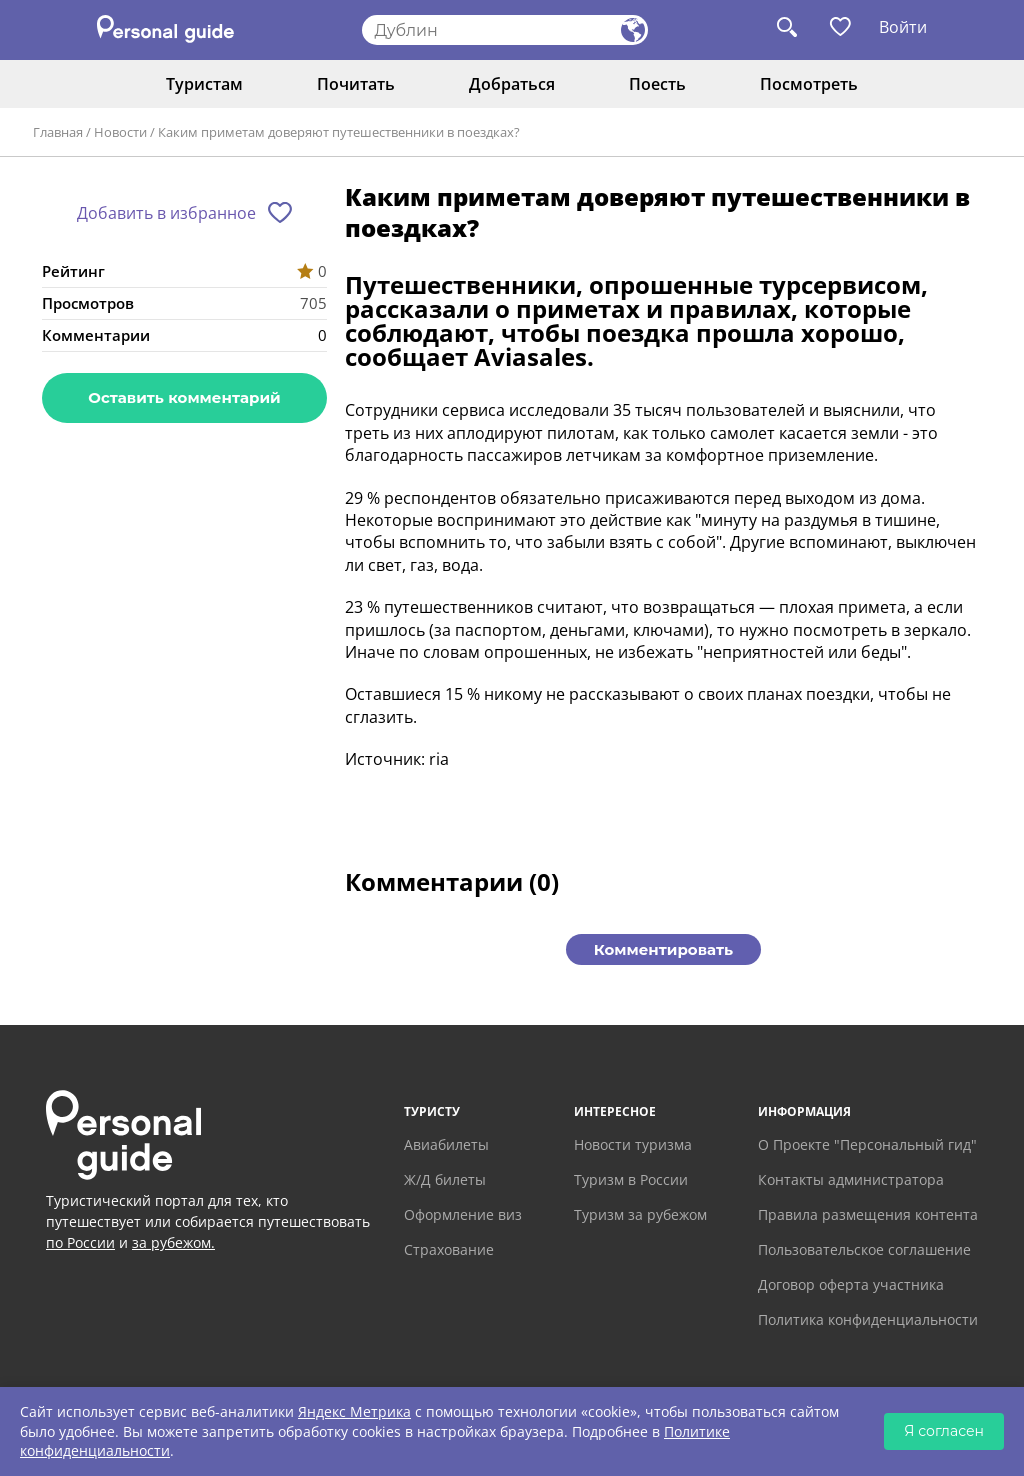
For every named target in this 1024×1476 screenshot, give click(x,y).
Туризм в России (631, 1179)
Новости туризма (633, 1144)
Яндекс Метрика (354, 1411)
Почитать (356, 84)
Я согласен (944, 1431)
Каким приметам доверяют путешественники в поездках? (339, 132)
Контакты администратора (851, 1179)
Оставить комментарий (184, 397)
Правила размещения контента (868, 1214)
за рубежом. (173, 1242)
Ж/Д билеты (445, 1179)
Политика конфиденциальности (868, 1319)
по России (80, 1242)
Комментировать (663, 949)
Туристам (204, 84)
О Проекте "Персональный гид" (867, 1144)
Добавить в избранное (166, 213)
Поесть (657, 84)
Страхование (449, 1249)
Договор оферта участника (851, 1284)
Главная (58, 132)
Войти (903, 27)
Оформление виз (463, 1214)
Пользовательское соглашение (864, 1249)
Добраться (512, 84)
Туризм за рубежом (640, 1214)
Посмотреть (809, 84)
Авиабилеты (446, 1144)
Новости (120, 132)
